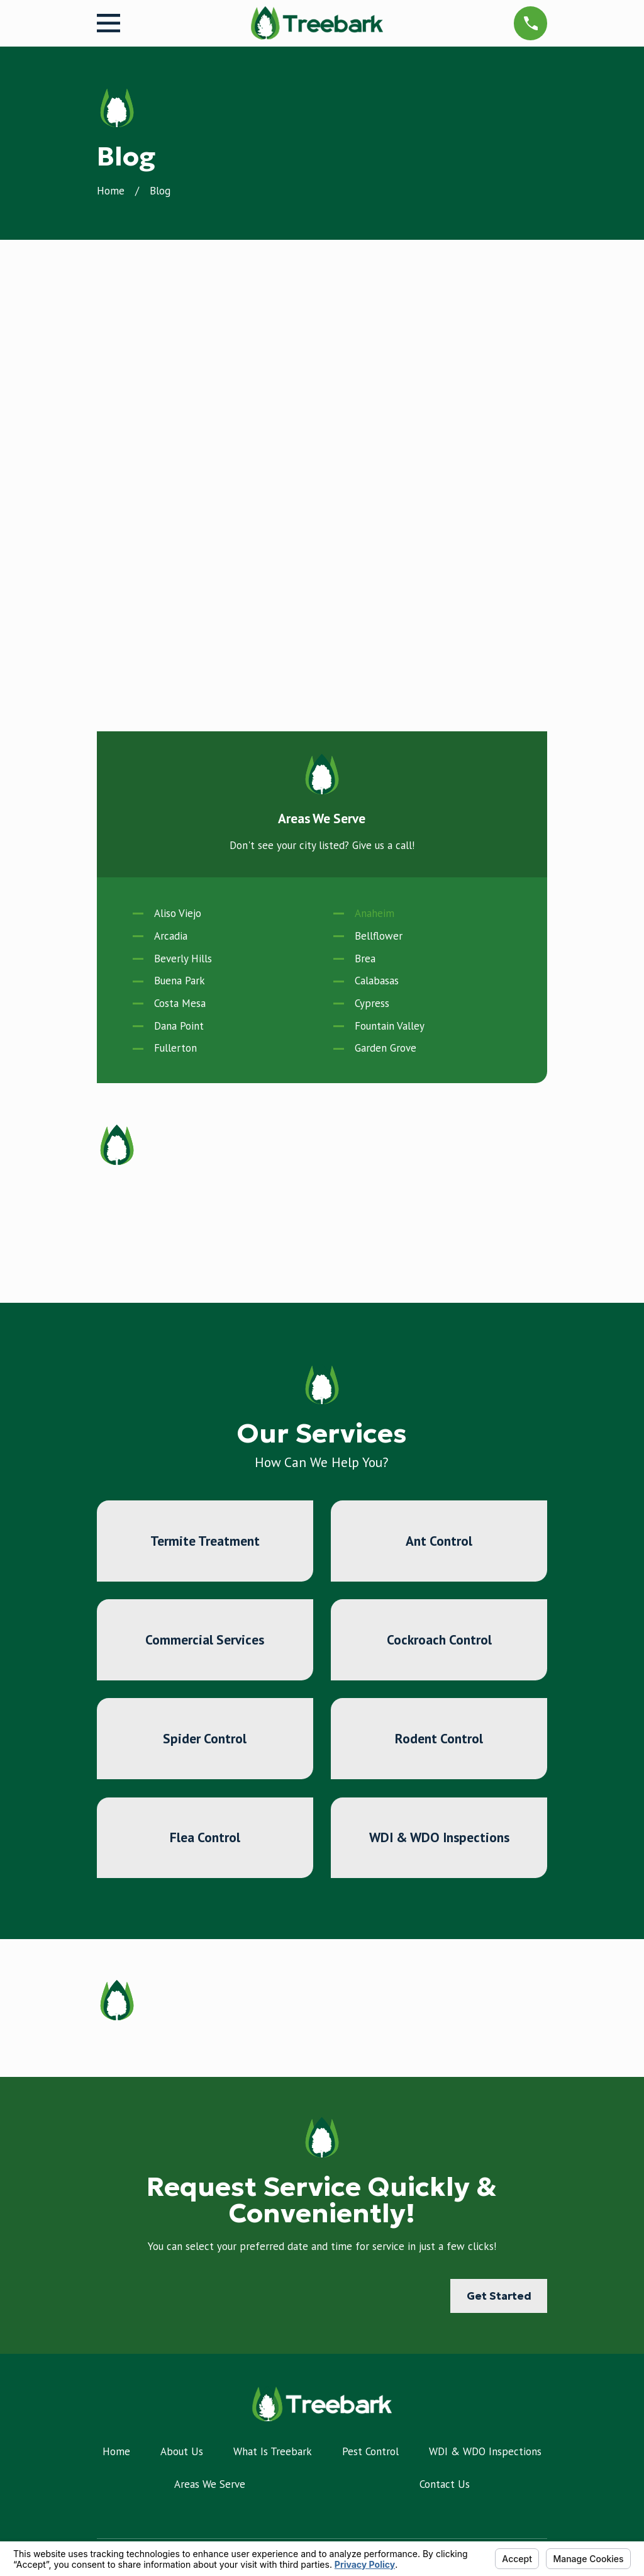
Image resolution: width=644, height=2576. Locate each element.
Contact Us (444, 2033)
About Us (181, 2000)
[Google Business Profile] (137, 2452)
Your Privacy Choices (262, 2535)
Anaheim (374, 462)
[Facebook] (104, 2452)
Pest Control (370, 2000)
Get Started (499, 1845)
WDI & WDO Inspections (485, 2000)
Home (116, 2000)
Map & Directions (322, 2391)
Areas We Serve (209, 2033)
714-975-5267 (322, 2178)
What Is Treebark (272, 2000)
